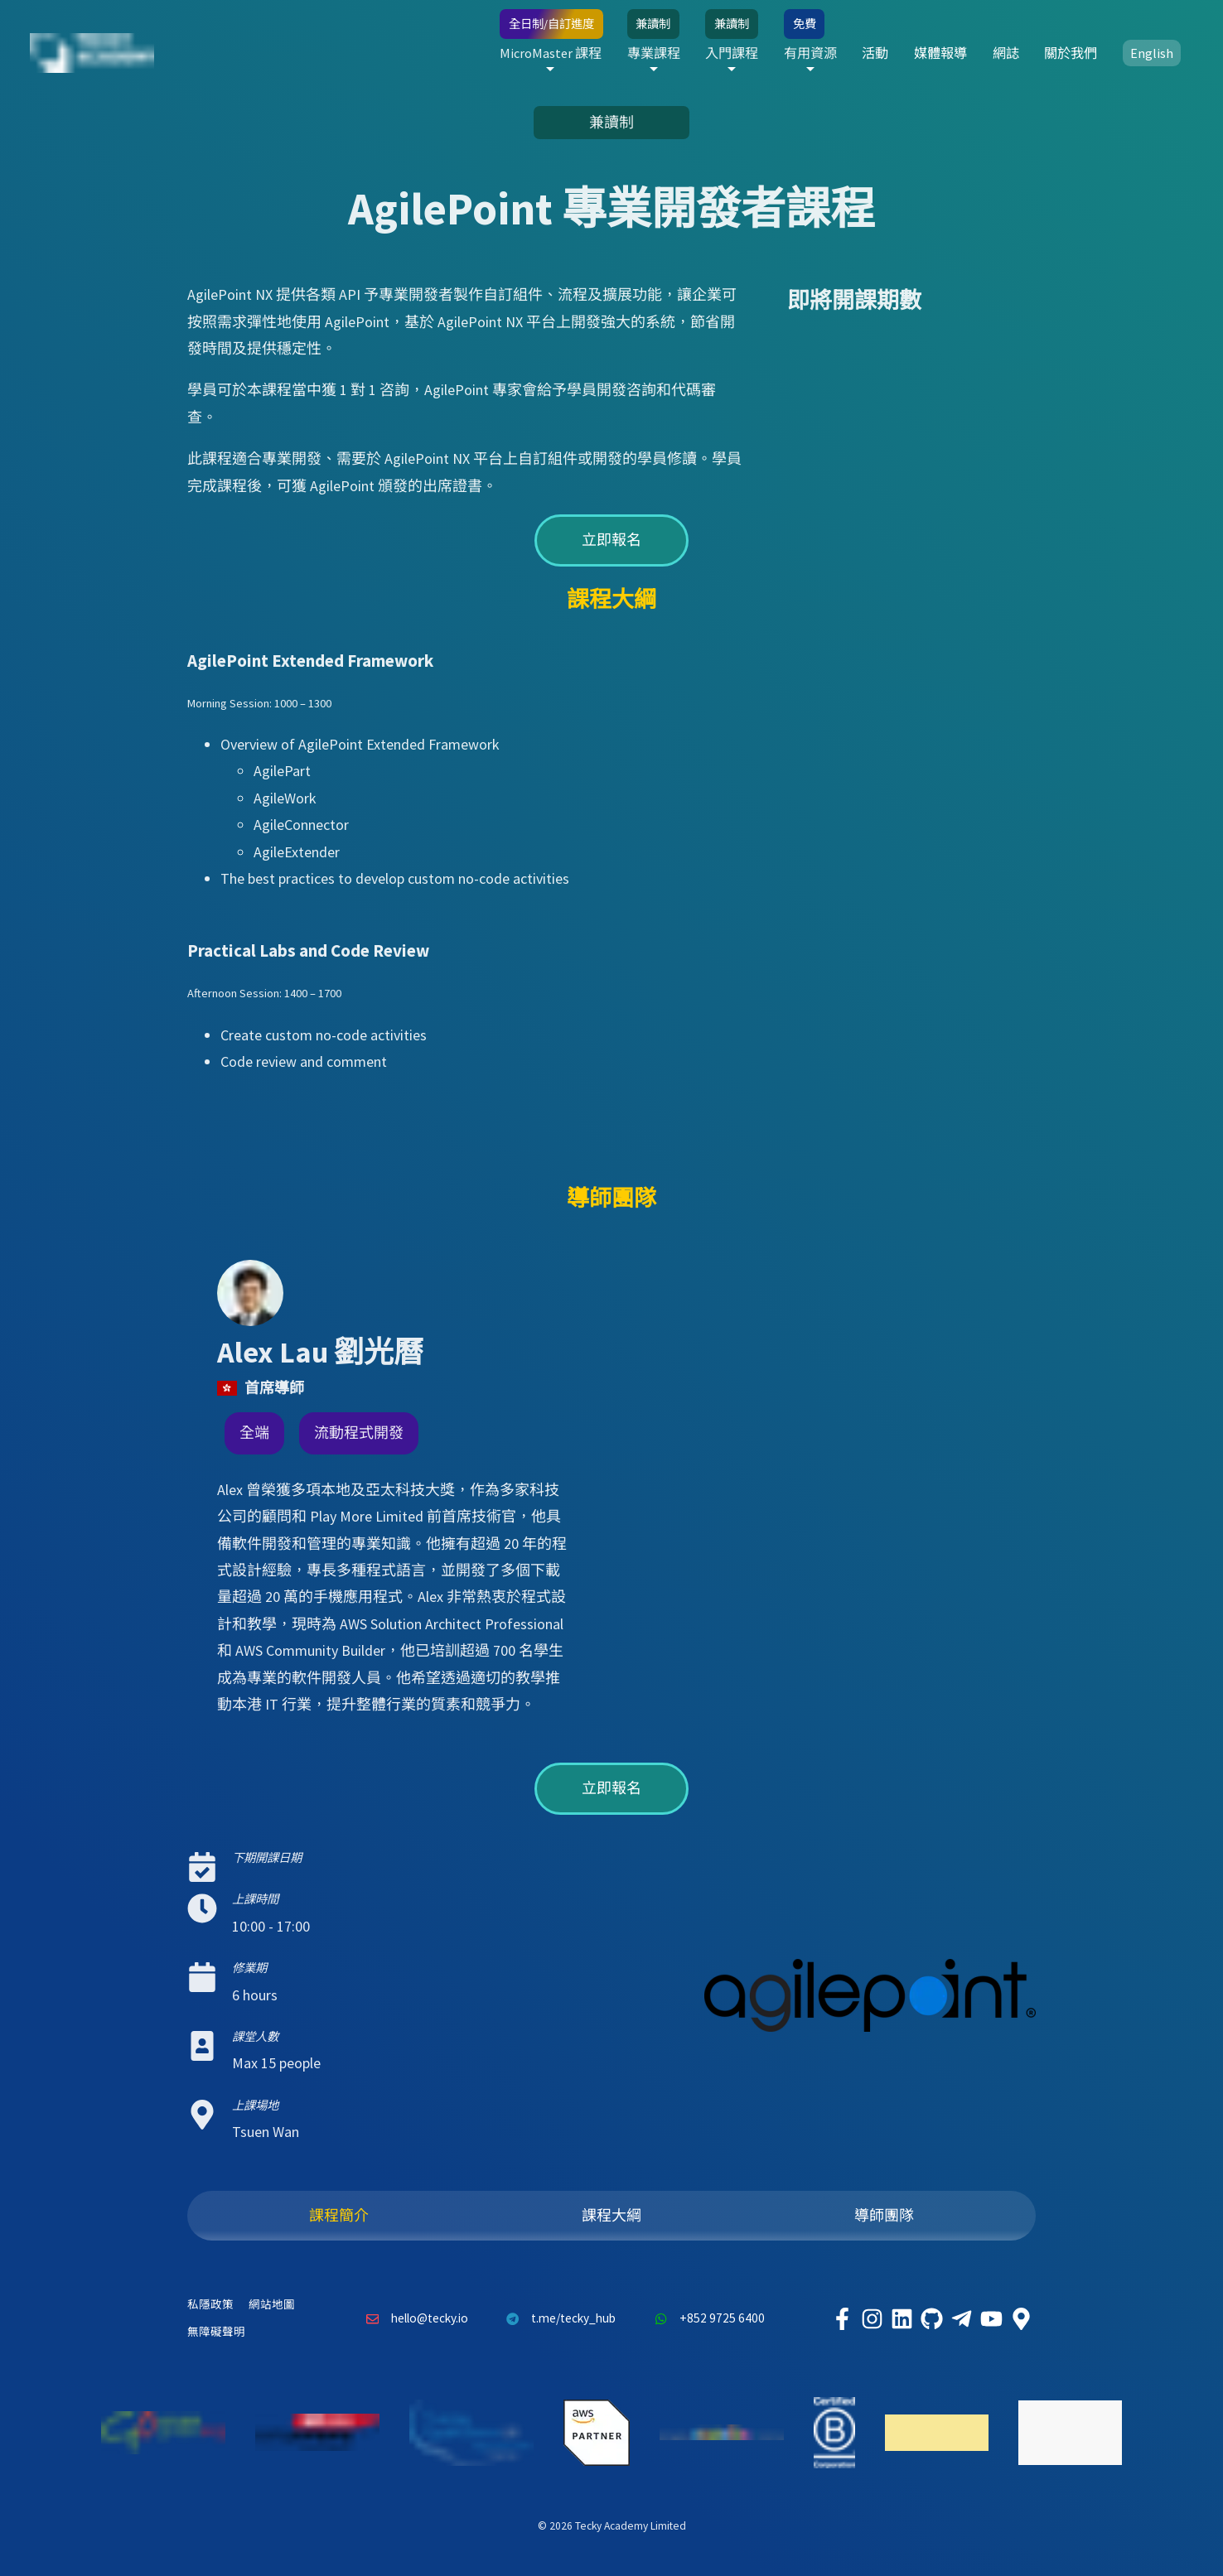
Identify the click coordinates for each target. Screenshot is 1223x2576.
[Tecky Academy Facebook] (842, 2319)
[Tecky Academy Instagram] (872, 2319)
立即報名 (611, 539)
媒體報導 (940, 53)
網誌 (1006, 53)
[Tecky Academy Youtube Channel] (991, 2319)
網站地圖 (272, 2305)
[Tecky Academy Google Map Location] (1021, 2319)
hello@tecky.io (412, 2319)
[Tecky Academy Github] (931, 2319)
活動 (875, 53)
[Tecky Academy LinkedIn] (901, 2319)
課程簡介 (339, 2215)
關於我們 (1070, 53)
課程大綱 (611, 2215)
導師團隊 (884, 2215)
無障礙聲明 (216, 2332)
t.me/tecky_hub (557, 2319)
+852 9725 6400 (705, 2319)
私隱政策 (210, 2305)
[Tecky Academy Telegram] (961, 2319)
